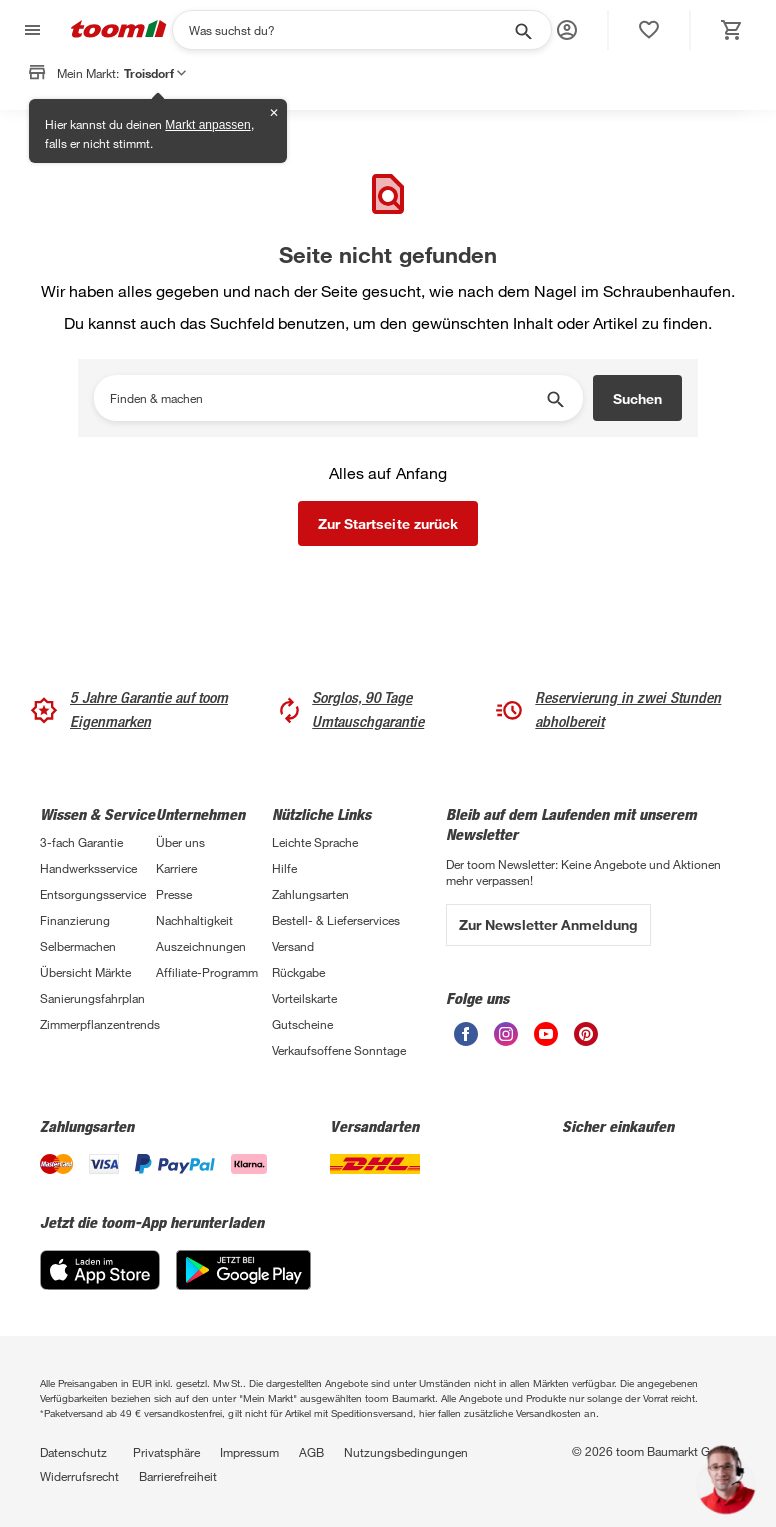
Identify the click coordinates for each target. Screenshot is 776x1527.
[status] (649, 30)
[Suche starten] (522, 30)
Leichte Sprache (315, 842)
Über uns (180, 842)
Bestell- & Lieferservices (336, 920)
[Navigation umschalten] (30, 30)
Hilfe (284, 868)
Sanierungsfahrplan (92, 998)
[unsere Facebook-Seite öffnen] (466, 1040)
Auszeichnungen (201, 946)
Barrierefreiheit (178, 1476)
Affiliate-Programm (207, 972)
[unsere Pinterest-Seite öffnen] (586, 1040)
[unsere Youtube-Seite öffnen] (546, 1040)
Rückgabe (298, 972)
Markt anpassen (207, 125)
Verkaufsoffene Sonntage (339, 1050)
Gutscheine (302, 1024)
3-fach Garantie (81, 842)
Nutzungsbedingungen (406, 1452)
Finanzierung (75, 920)
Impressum (249, 1452)
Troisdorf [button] (155, 73)
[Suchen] (349, 30)
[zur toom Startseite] (119, 30)
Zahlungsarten (310, 894)
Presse (174, 894)
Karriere (176, 868)
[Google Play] (243, 1284)
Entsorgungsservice (93, 894)
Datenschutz (73, 1452)
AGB (311, 1452)
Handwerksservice (88, 868)
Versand (293, 946)
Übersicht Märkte (85, 972)
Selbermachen (78, 946)
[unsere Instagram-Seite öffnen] (506, 1040)
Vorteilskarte (304, 998)
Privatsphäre (166, 1452)
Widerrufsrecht (79, 1476)
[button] (567, 30)
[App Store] (100, 1284)
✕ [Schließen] (274, 113)
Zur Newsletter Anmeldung (548, 924)
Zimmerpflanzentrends (98, 1024)
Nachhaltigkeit (194, 920)
